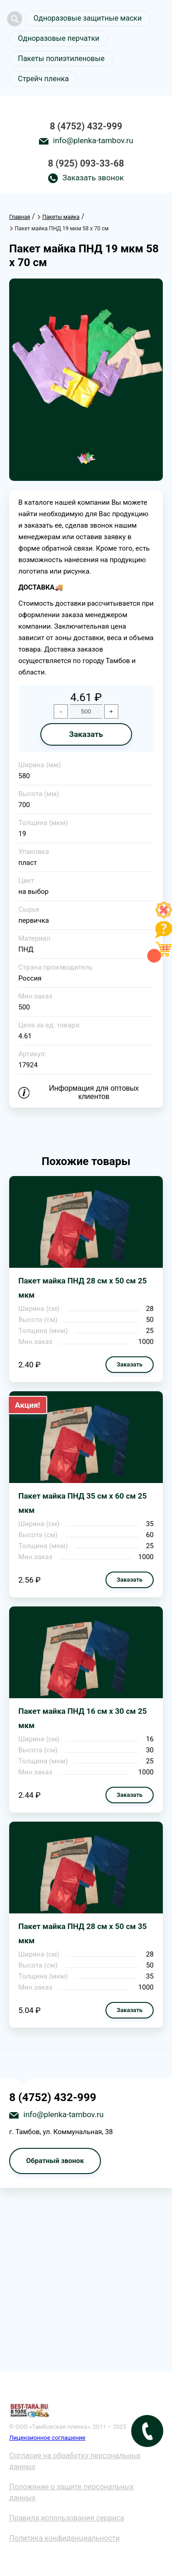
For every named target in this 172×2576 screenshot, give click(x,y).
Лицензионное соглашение (47, 2437)
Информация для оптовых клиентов (94, 1092)
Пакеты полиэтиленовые (61, 58)
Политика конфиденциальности (64, 2538)
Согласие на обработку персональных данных (75, 2461)
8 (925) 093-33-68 (86, 163)
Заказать (86, 734)
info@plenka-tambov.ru (93, 140)
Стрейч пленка (43, 78)
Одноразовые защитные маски (87, 18)
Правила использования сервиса (66, 2518)
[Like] (163, 915)
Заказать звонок (93, 177)
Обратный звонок (55, 2161)
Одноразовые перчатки (59, 38)
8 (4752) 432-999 (86, 126)
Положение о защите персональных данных (71, 2492)
